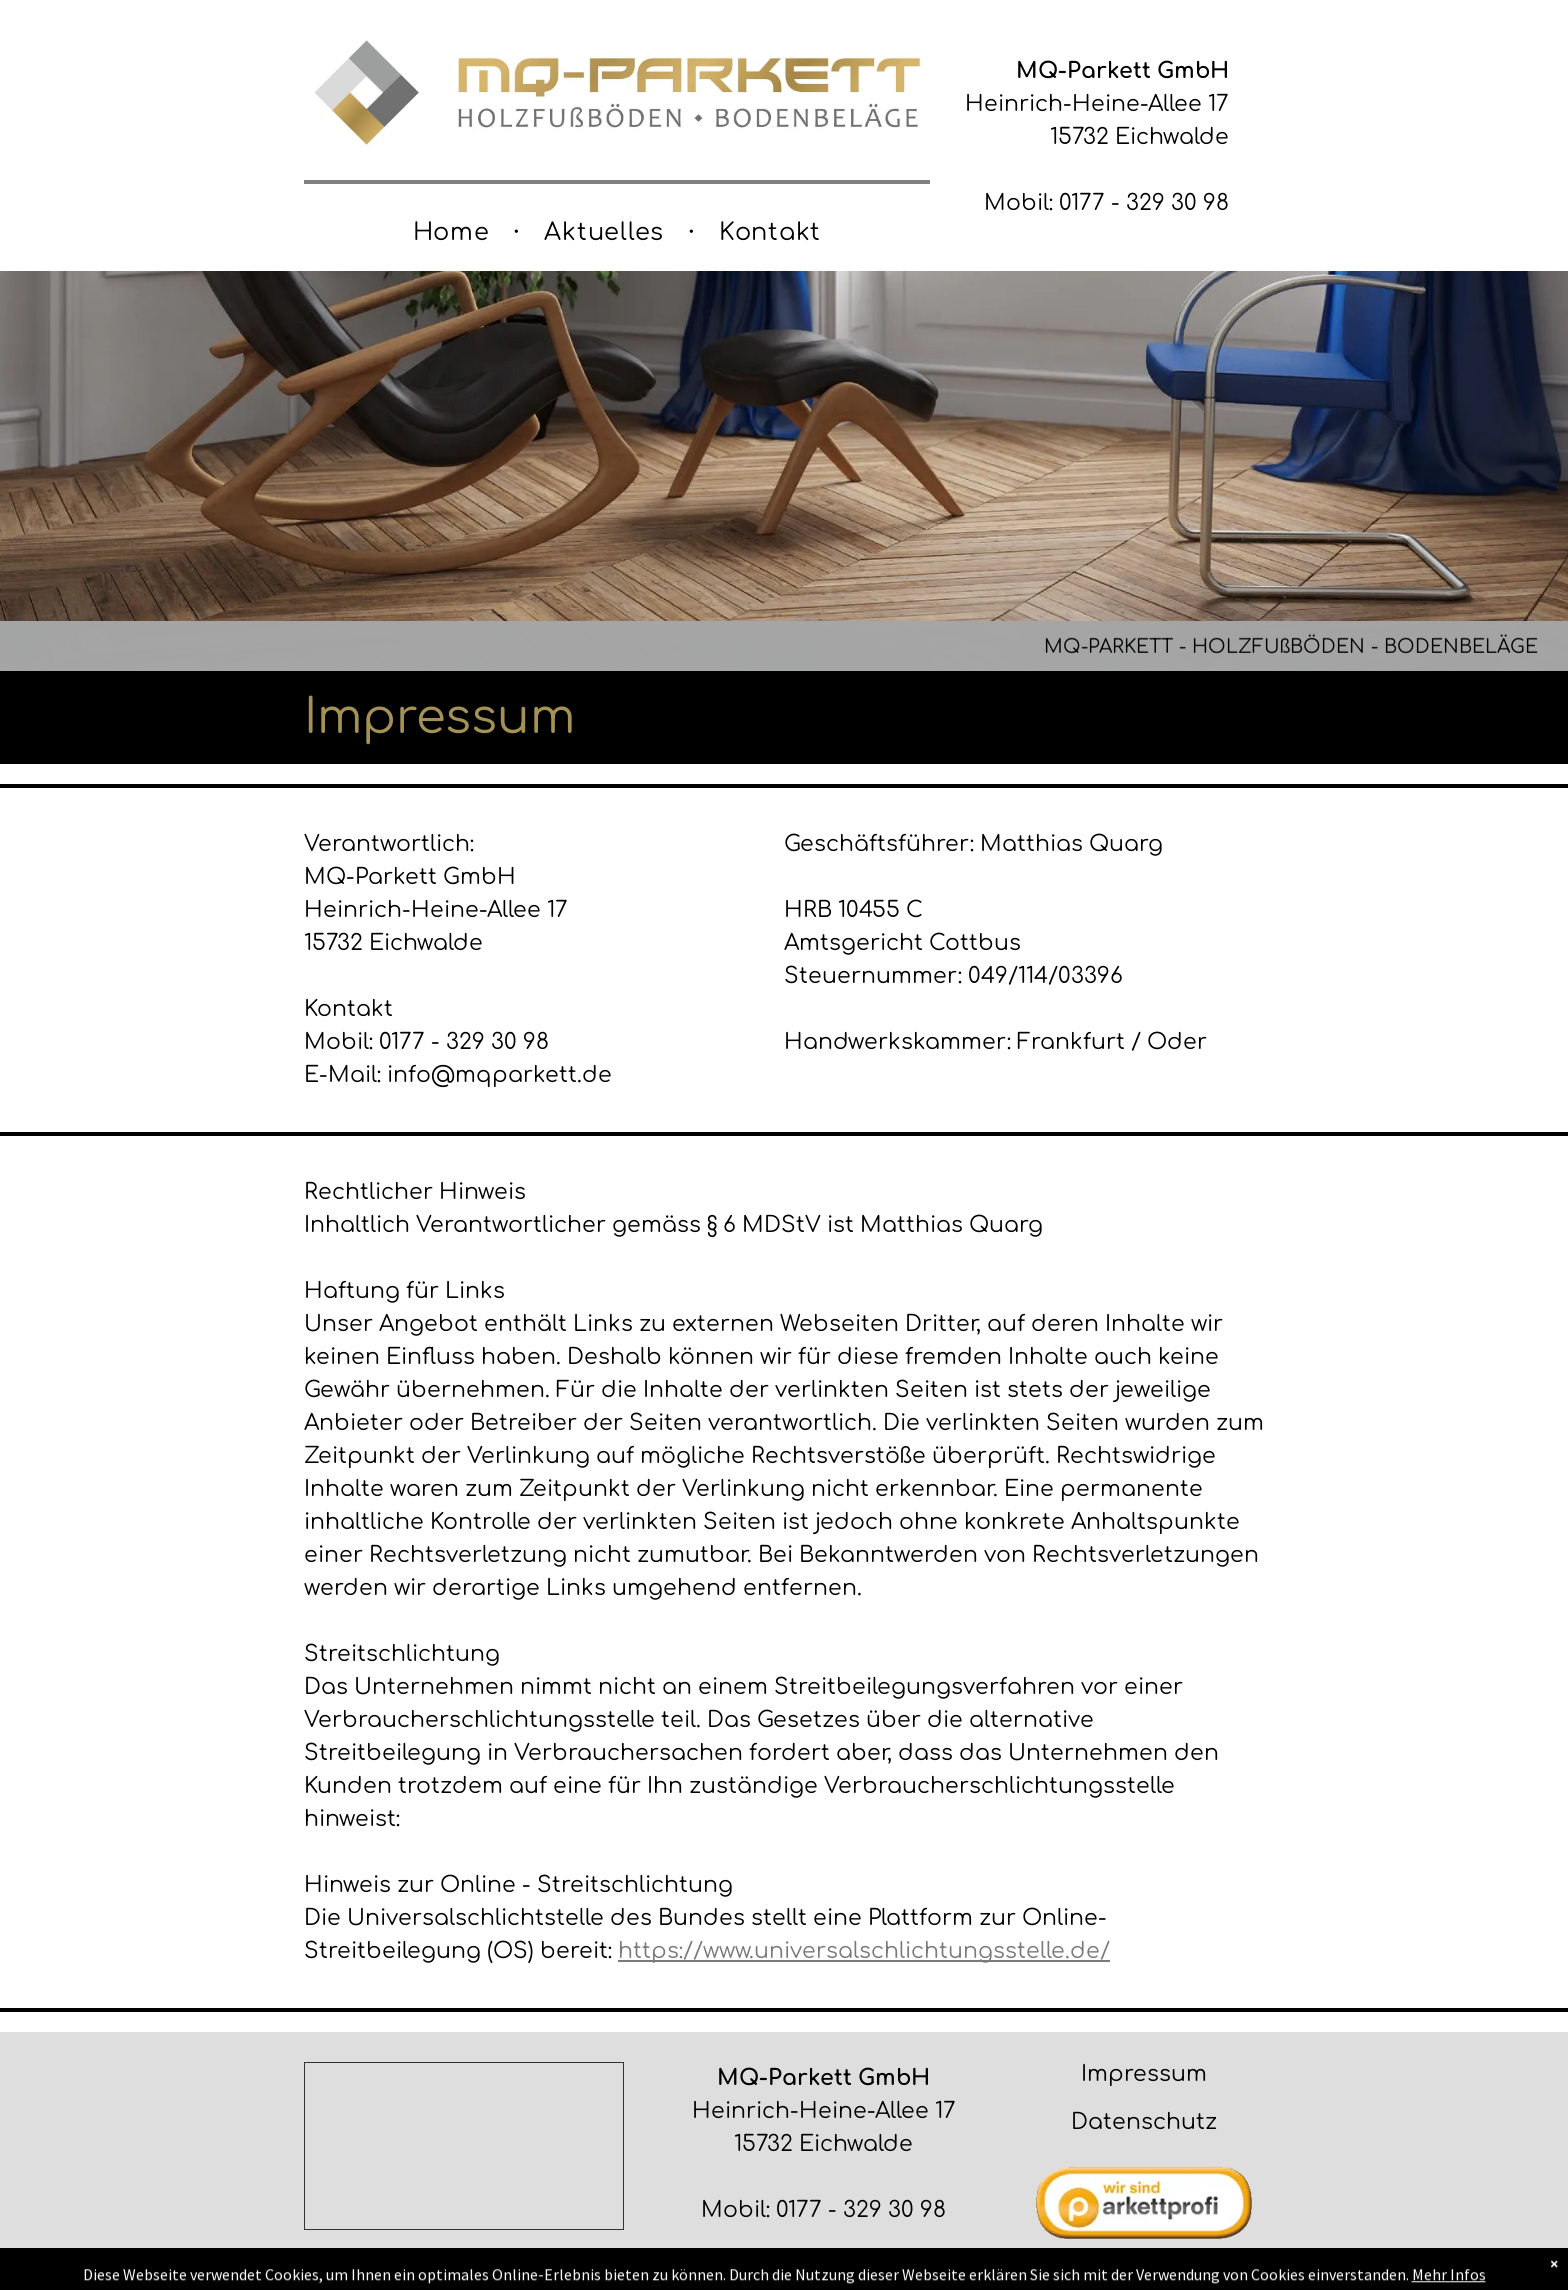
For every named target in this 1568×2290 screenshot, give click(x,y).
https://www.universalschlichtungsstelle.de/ (864, 1951)
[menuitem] (454, 232)
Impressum (1144, 2074)
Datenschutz (1144, 2122)
